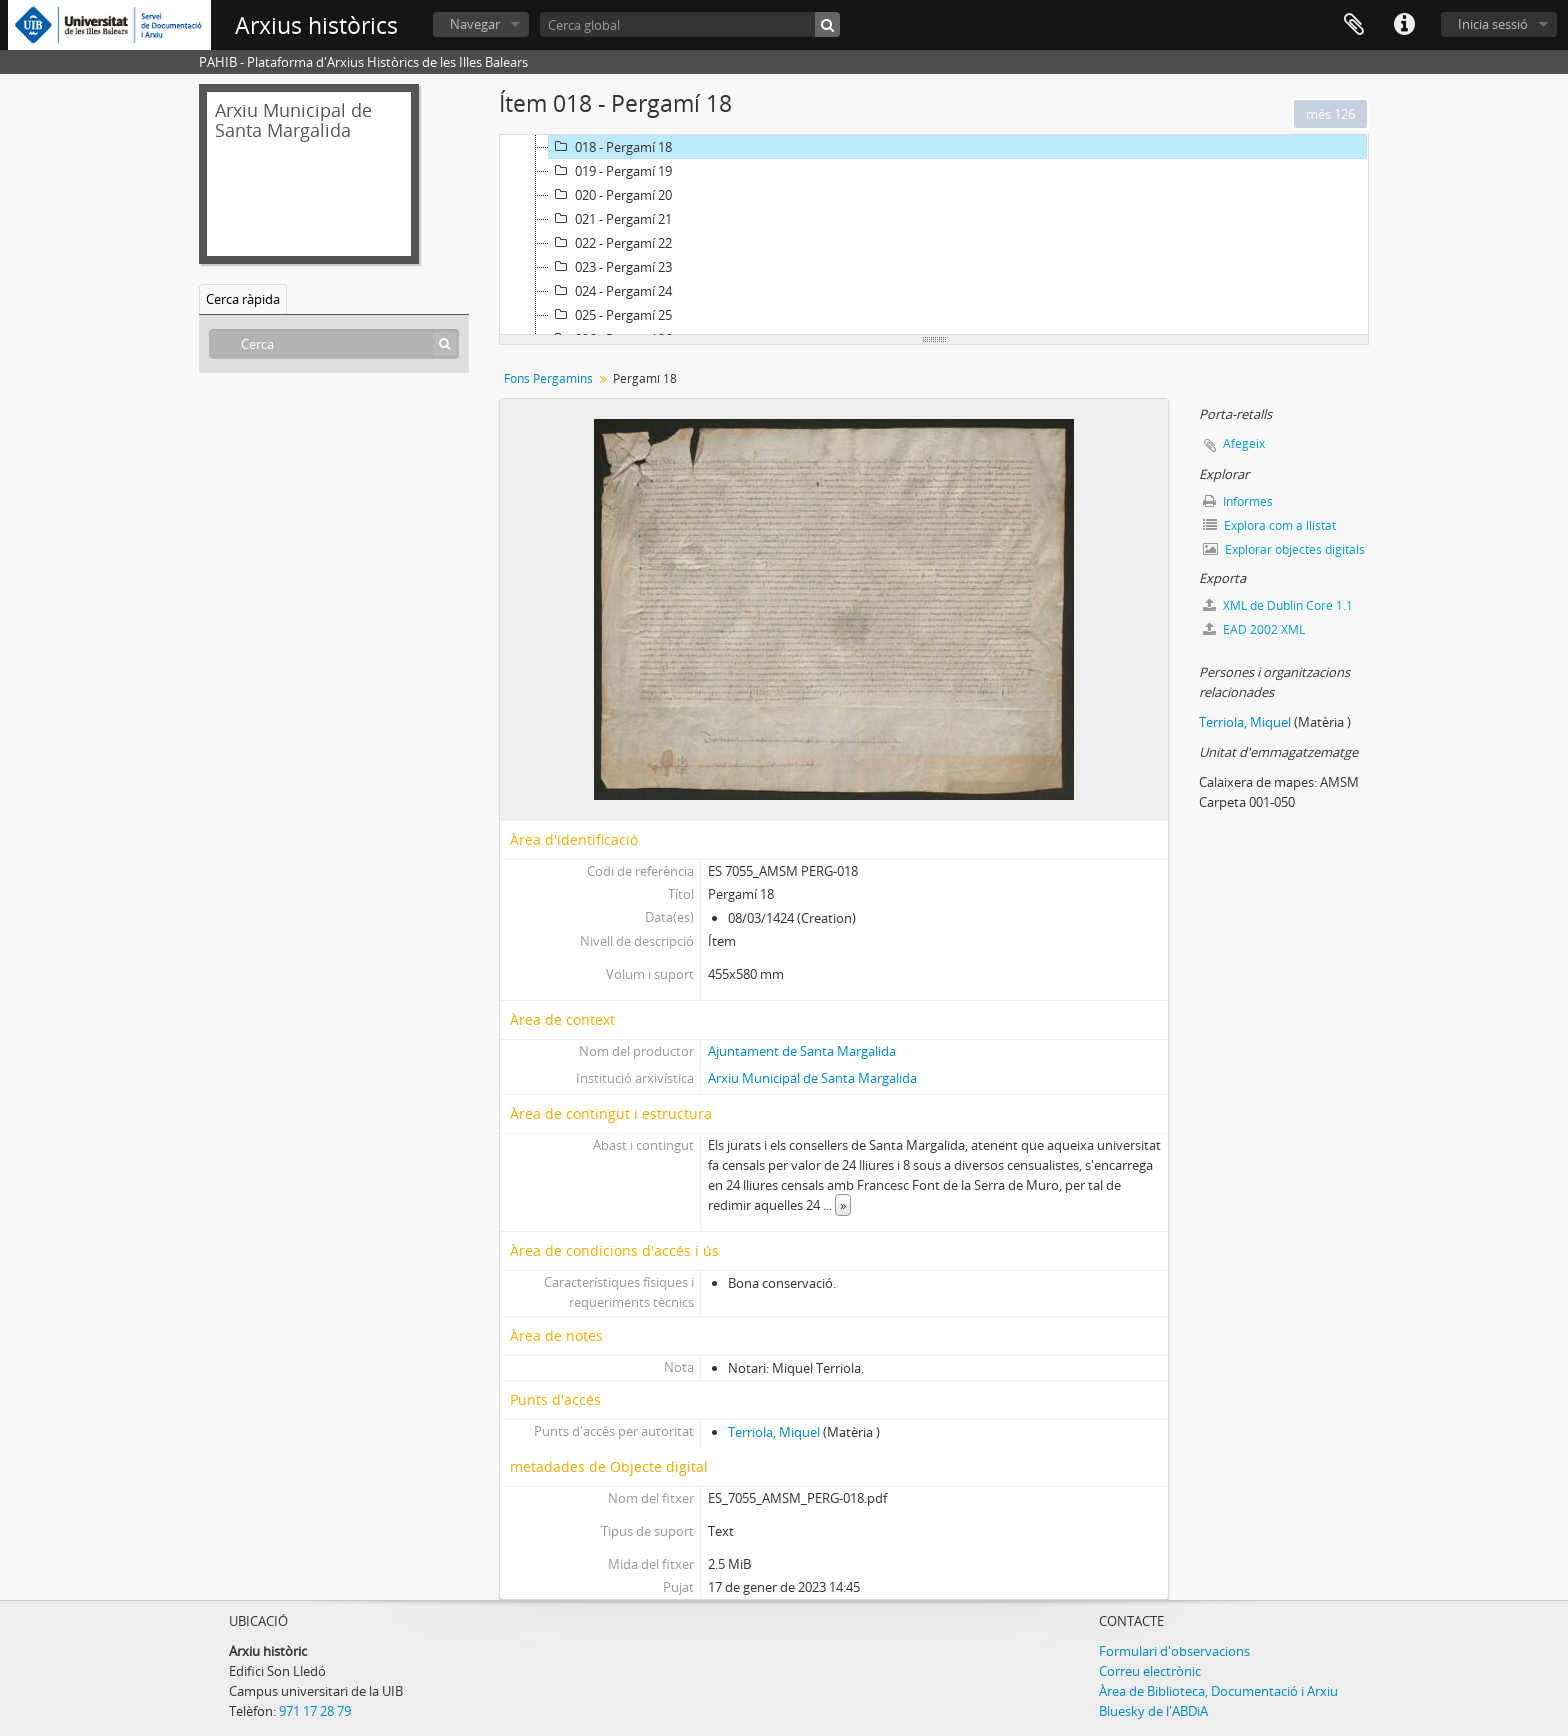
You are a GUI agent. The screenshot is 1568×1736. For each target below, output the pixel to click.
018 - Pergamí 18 (610, 147)
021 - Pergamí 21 (610, 219)
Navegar (475, 24)
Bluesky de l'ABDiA (1153, 1711)
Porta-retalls (1354, 25)
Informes (1238, 501)
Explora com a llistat (1269, 525)
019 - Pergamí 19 (610, 171)
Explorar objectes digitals (1284, 549)
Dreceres (1404, 25)
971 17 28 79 (315, 1711)
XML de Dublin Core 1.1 (1278, 605)
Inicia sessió (1493, 24)
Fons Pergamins (548, 378)
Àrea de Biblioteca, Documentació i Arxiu (1218, 1691)
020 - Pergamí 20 (610, 195)
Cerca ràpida (243, 299)
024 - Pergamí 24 (610, 291)
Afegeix (1244, 443)
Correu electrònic (1150, 1671)
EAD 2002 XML (1254, 629)
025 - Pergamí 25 (610, 315)
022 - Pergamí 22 (610, 243)
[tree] (934, 235)
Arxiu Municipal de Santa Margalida (812, 1078)
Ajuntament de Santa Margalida (802, 1051)
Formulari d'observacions (1174, 1651)
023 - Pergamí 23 (610, 267)
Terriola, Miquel (774, 1432)
